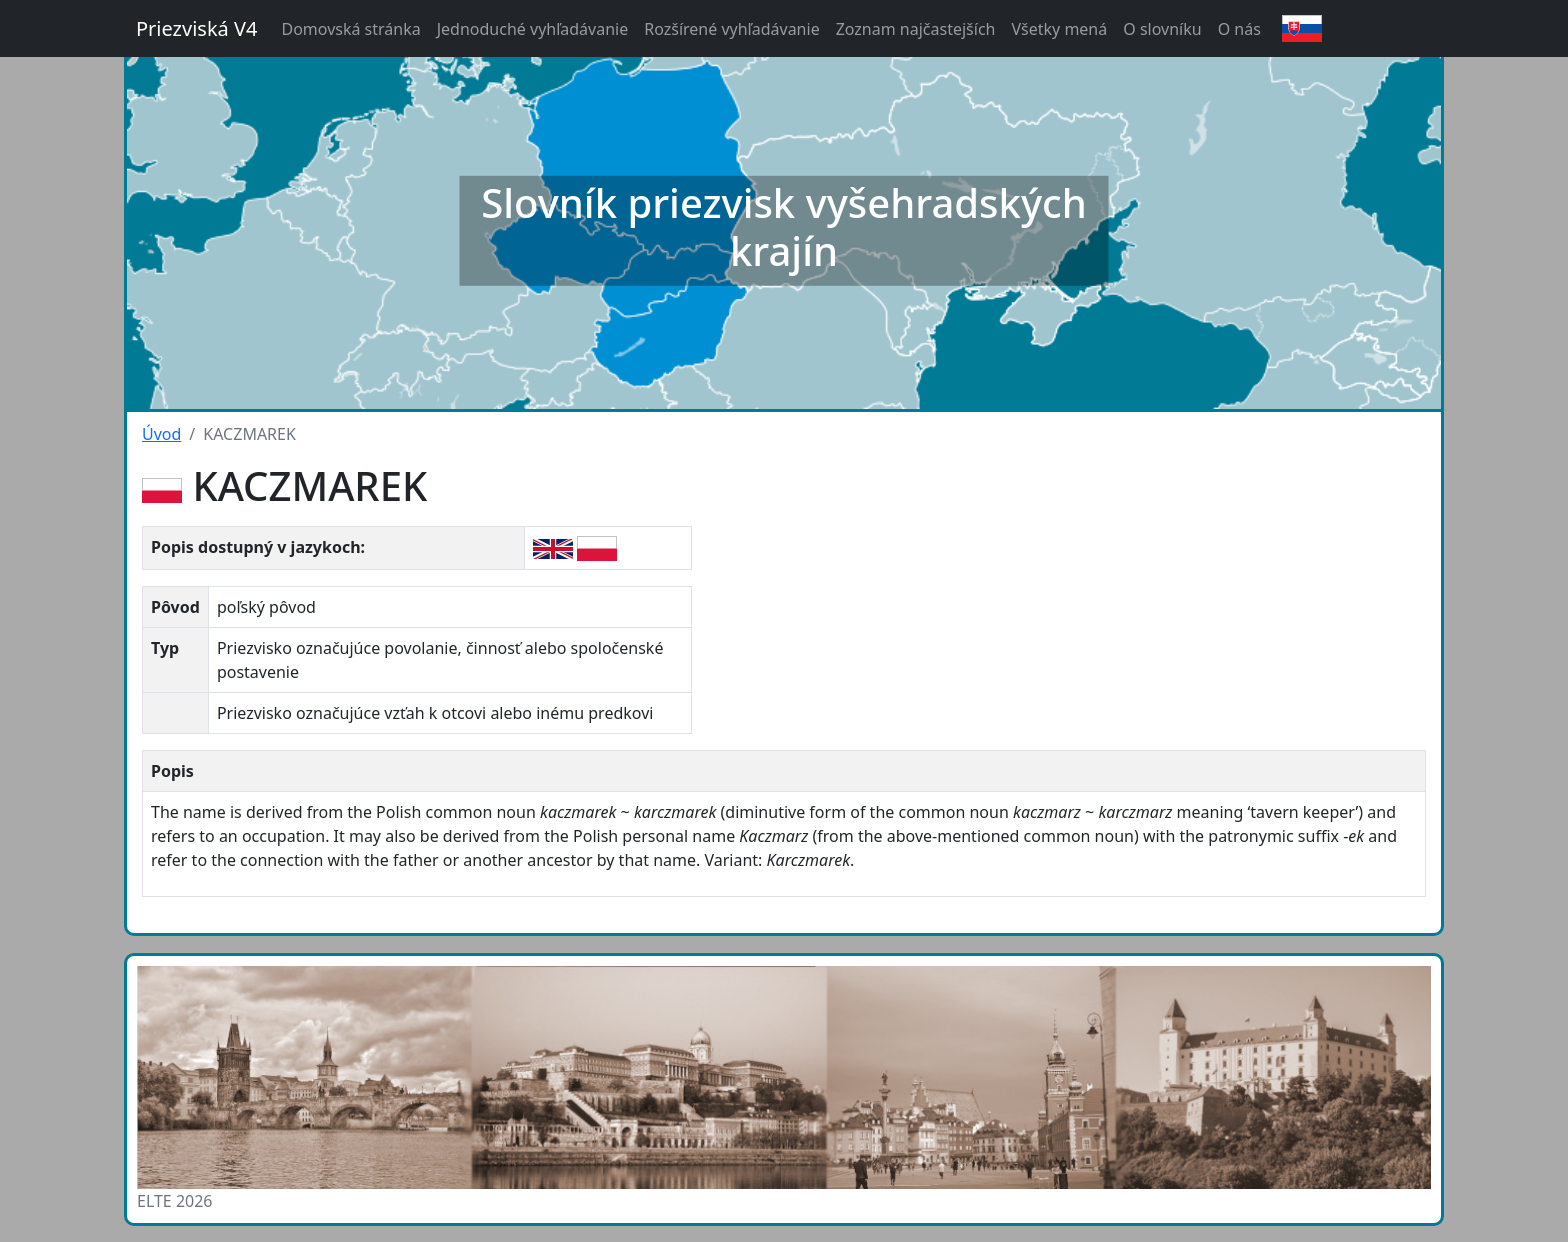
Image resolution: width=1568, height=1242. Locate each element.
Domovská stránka (350, 29)
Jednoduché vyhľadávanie (533, 29)
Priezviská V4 (196, 28)
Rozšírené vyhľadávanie (731, 29)
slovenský (1340, 28)
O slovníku (1162, 29)
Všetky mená (1059, 29)
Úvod (161, 434)
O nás (1239, 29)
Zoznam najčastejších (916, 29)
